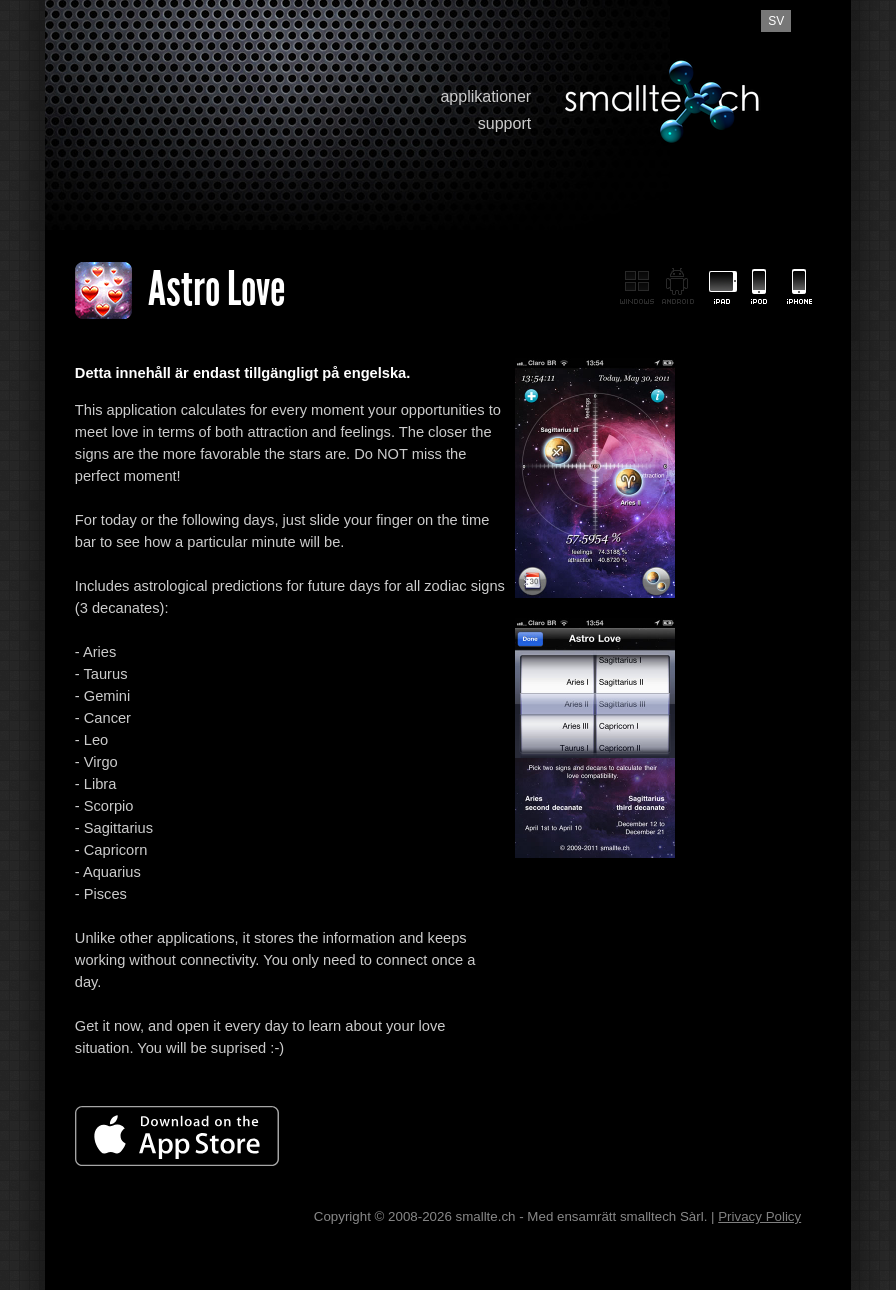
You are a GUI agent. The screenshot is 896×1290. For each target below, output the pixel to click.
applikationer (485, 96)
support (504, 123)
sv (776, 21)
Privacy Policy (759, 1216)
